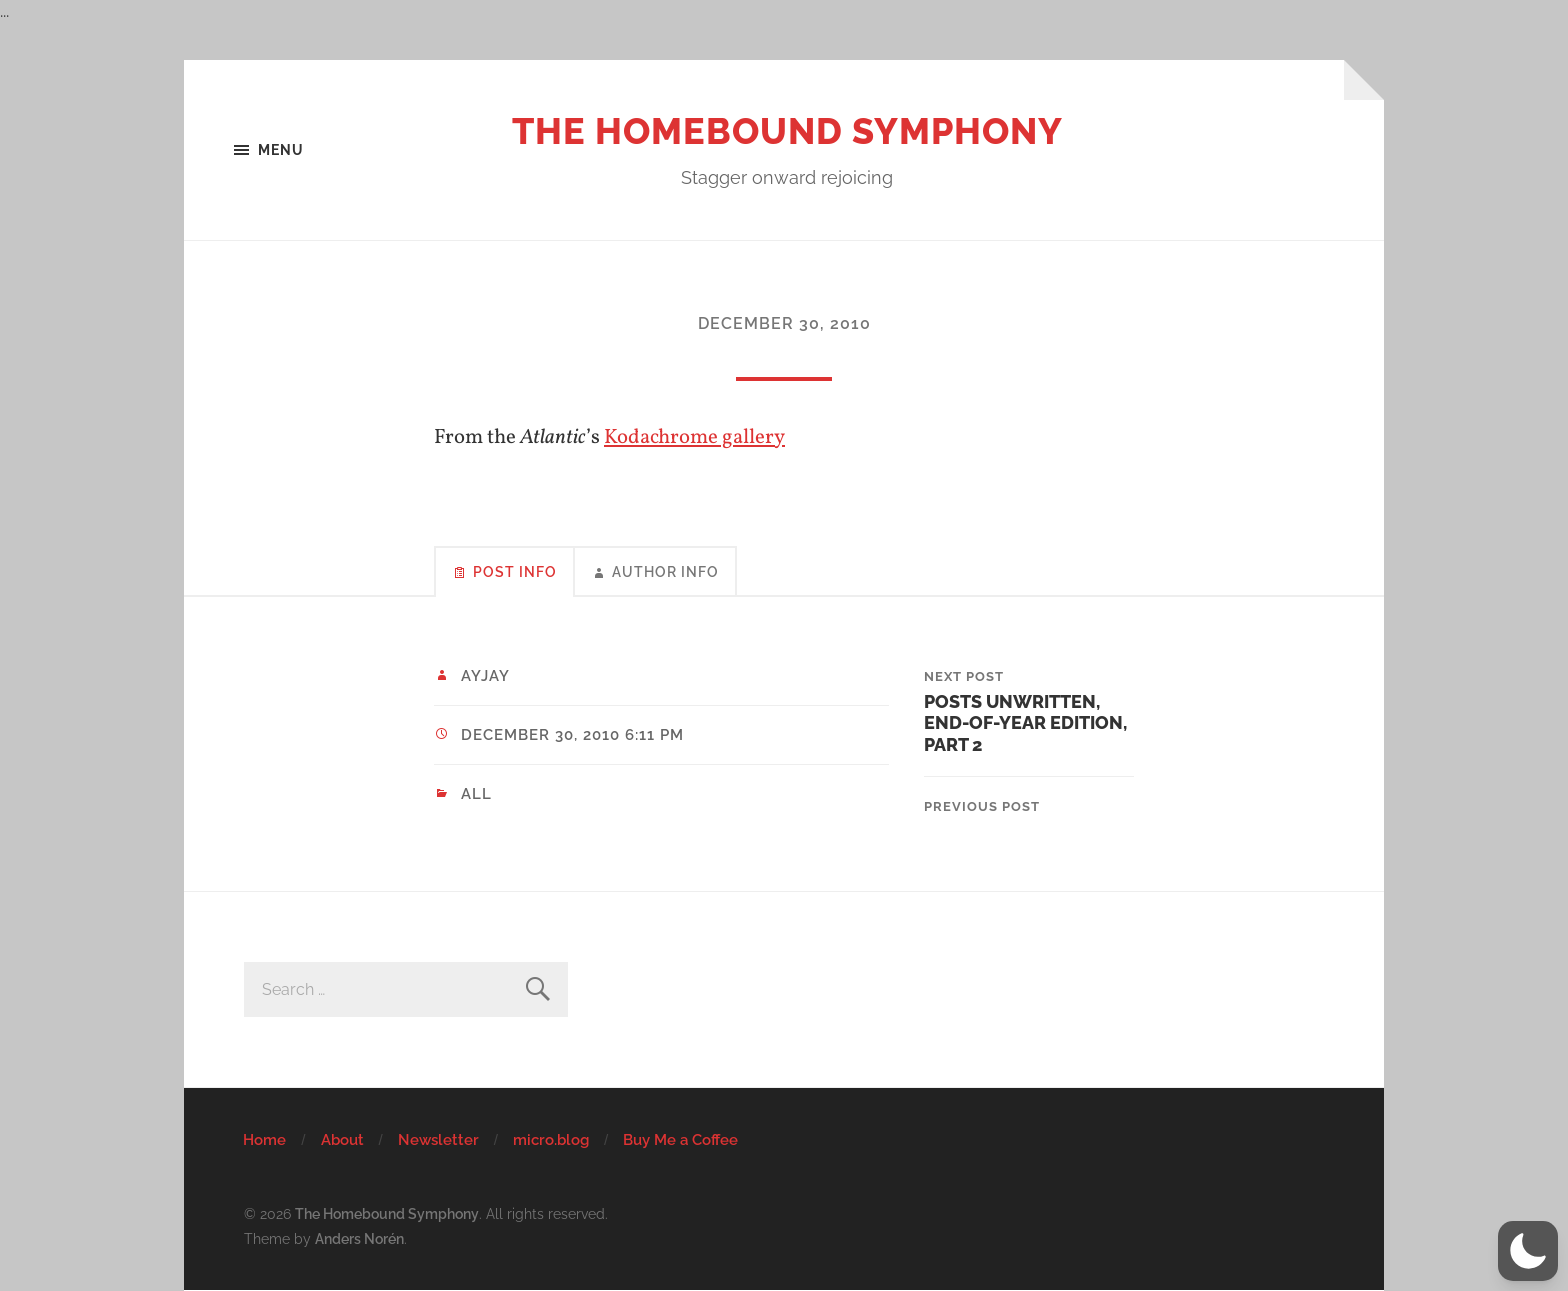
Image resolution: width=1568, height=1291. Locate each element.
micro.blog (551, 1140)
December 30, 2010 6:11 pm (572, 735)
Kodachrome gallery (694, 437)
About (342, 1140)
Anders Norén (359, 1238)
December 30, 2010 (784, 323)
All (476, 794)
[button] (1528, 1251)
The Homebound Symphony (787, 131)
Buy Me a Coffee (680, 1140)
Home (264, 1140)
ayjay (485, 676)
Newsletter (438, 1140)
